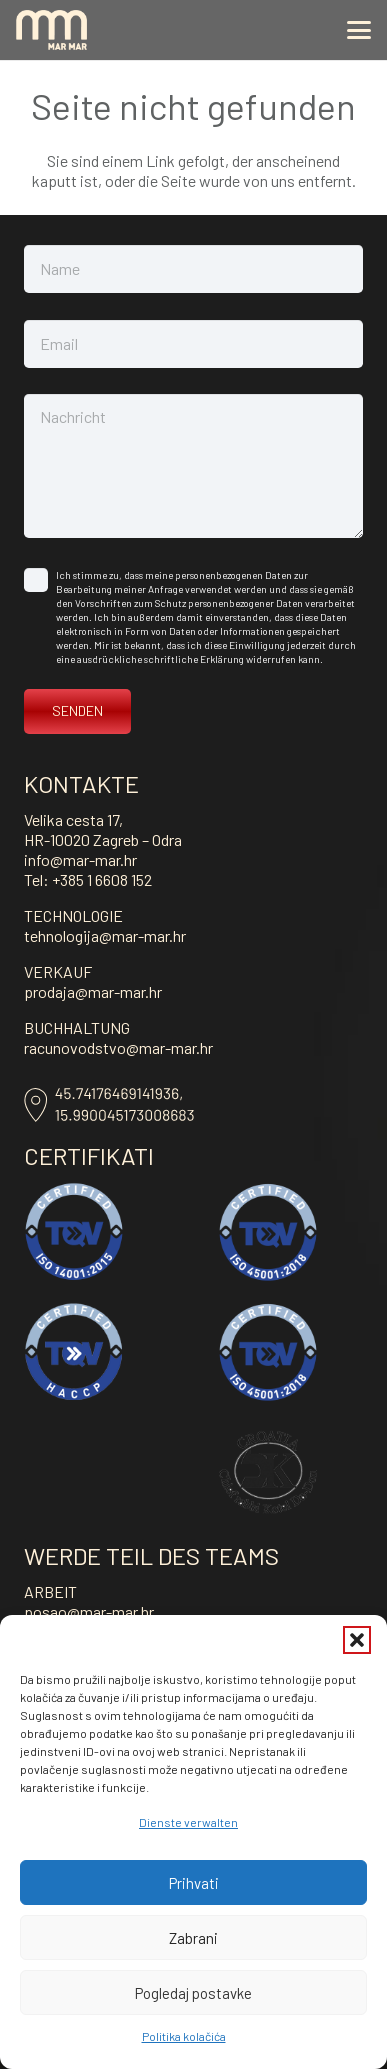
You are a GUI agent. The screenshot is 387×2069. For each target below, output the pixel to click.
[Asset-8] (109, 1105)
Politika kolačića (184, 2036)
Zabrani (193, 1938)
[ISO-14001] (74, 1232)
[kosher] (268, 1472)
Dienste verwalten (188, 1822)
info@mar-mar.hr (80, 859)
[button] (357, 1640)
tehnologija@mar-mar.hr (105, 935)
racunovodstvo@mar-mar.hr (118, 1047)
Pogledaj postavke (193, 1993)
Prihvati (194, 1883)
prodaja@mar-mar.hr (93, 991)
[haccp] (74, 1352)
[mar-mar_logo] (51, 30)
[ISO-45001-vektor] (268, 1232)
